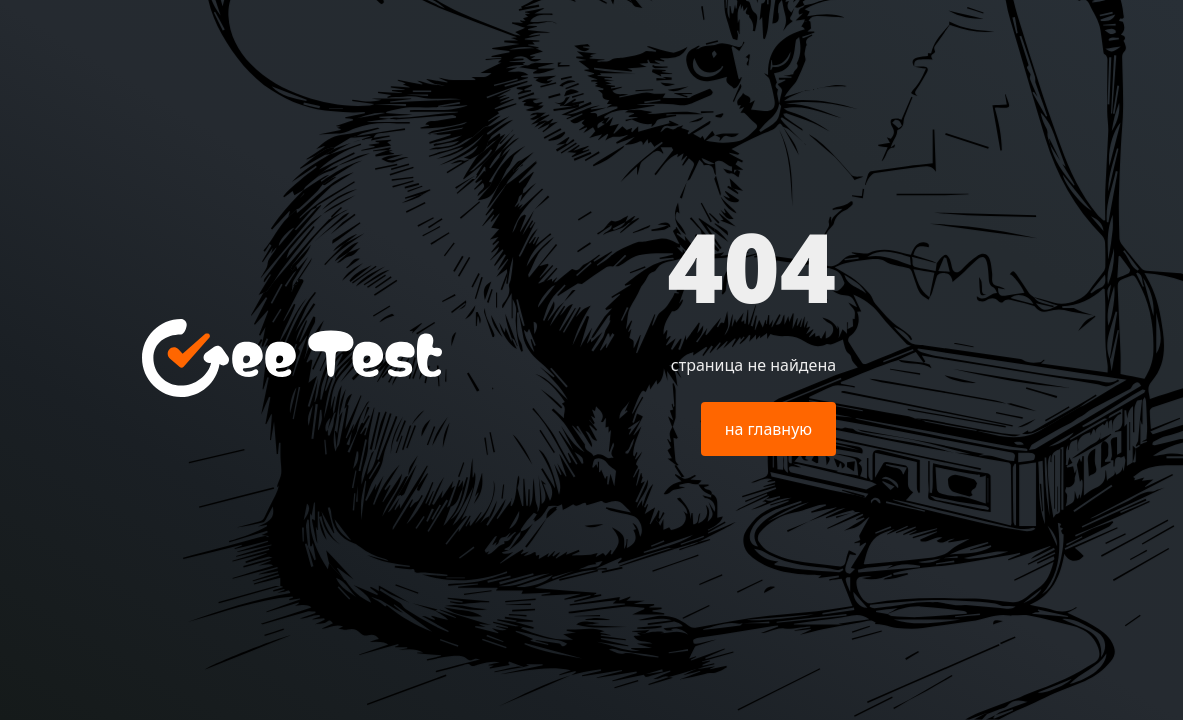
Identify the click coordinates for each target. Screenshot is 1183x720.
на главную (768, 429)
